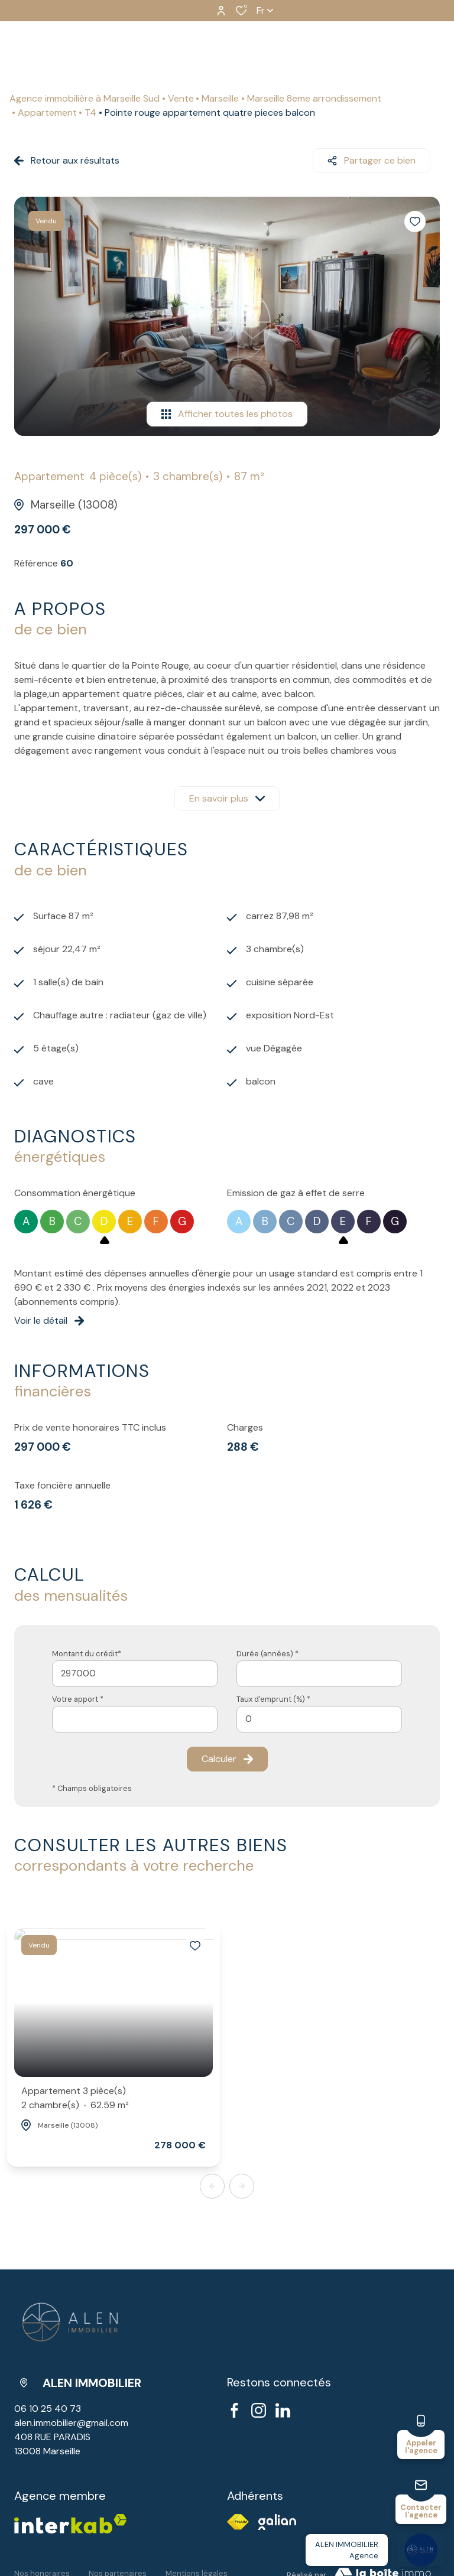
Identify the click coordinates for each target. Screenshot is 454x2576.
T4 (90, 112)
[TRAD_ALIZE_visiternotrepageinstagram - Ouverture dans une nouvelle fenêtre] (258, 2410)
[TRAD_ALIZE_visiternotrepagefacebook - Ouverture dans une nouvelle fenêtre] (234, 2410)
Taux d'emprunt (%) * (273, 1699)
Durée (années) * (267, 1654)
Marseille (220, 98)
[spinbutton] (319, 1719)
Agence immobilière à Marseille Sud (84, 98)
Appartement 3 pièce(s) (75, 2098)
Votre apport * (77, 1699)
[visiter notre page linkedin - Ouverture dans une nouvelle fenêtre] (282, 2410)
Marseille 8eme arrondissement (314, 98)
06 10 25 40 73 (47, 2408)
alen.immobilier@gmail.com (71, 2423)
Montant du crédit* (86, 1654)
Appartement (47, 112)
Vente (181, 98)
